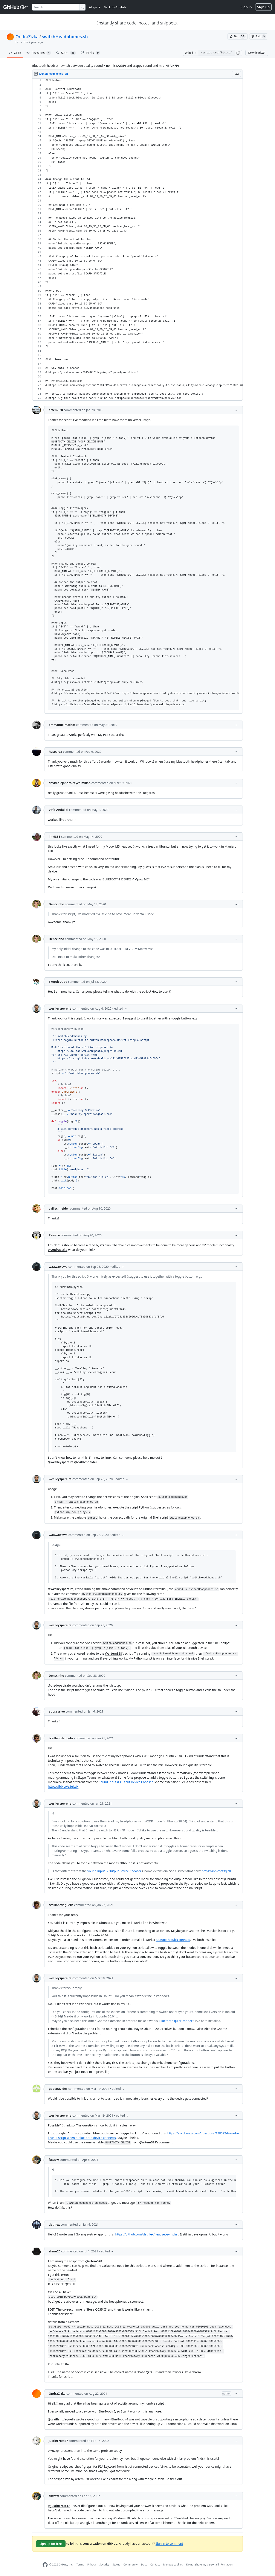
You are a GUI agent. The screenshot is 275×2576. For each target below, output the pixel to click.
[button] (238, 53)
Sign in (246, 7)
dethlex (54, 2224)
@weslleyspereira (60, 1462)
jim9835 (54, 836)
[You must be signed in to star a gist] (238, 36)
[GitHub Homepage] (45, 2564)
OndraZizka (26, 36)
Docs (144, 2564)
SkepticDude (58, 982)
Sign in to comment (169, 2543)
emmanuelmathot (62, 725)
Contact (155, 2564)
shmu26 (54, 2251)
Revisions (38, 53)
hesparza (55, 752)
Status (116, 2564)
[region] (137, 240)
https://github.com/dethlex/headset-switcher (146, 2234)
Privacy (91, 2564)
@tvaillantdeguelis (61, 2419)
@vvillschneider (85, 1462)
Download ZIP (256, 53)
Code (15, 53)
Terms (80, 2564)
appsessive (57, 1711)
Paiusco (54, 1235)
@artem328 (113, 1653)
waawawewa (58, 1267)
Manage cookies (173, 2564)
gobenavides (58, 2089)
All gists (94, 7)
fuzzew (54, 2160)
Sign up (263, 7)
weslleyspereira (60, 1008)
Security (104, 2564)
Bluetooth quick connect (173, 1940)
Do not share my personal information (209, 2564)
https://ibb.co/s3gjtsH (63, 1786)
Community (131, 2564)
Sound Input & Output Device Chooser (126, 1782)
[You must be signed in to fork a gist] (258, 36)
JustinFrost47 (58, 2441)
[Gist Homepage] (15, 7)
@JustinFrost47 (59, 2506)
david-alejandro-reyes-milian (69, 783)
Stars (66, 53)
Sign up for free (51, 2544)
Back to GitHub (115, 7)
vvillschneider (59, 1208)
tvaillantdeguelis (61, 1738)
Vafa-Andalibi (58, 810)
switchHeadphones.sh (65, 36)
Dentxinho (56, 904)
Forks (90, 53)
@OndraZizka (57, 1250)
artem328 (56, 410)
